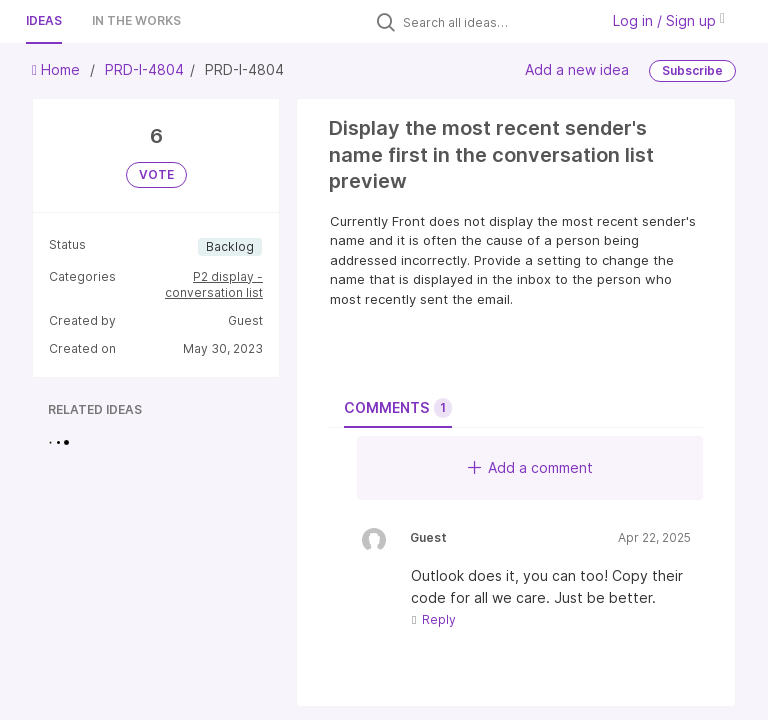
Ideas (44, 20)
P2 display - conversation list (214, 284)
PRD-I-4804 (144, 69)
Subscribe (692, 70)
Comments (398, 408)
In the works (136, 20)
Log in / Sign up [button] (669, 20)
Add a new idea (577, 69)
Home (58, 69)
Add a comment (530, 467)
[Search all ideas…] (496, 22)
